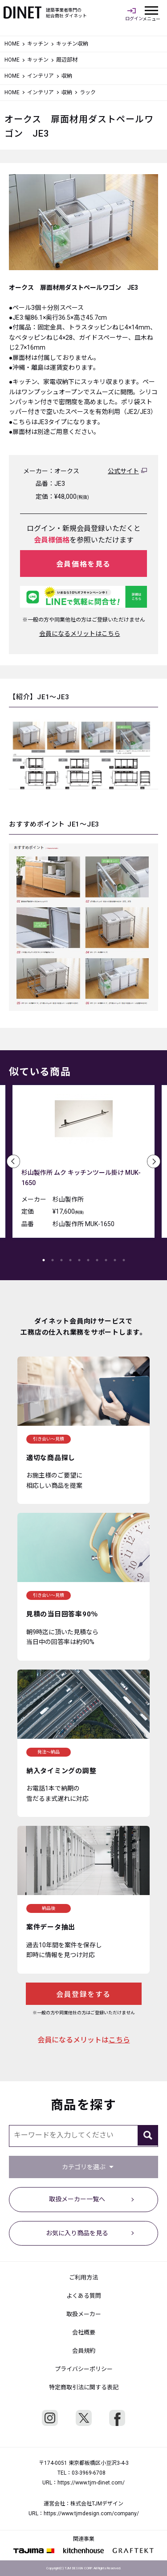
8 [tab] (106, 1260)
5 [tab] (79, 1260)
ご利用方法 (83, 2277)
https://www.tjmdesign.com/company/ (91, 2513)
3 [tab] (61, 1260)
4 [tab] (70, 1260)
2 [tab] (52, 1260)
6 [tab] (88, 1260)
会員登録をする (83, 1994)
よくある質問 (83, 2295)
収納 (66, 92)
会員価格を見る (83, 564)
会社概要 (83, 2332)
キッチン (38, 44)
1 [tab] (43, 1260)
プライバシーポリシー (84, 2369)
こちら (119, 2040)
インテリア (40, 76)
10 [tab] (123, 1260)
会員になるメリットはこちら (79, 633)
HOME (12, 44)
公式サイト (123, 471)
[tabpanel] (83, 1163)
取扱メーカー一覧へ (77, 2199)
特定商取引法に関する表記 (83, 2387)
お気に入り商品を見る (77, 2233)
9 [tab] (114, 1260)
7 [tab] (97, 1260)
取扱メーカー (83, 2314)
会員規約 (83, 2350)
